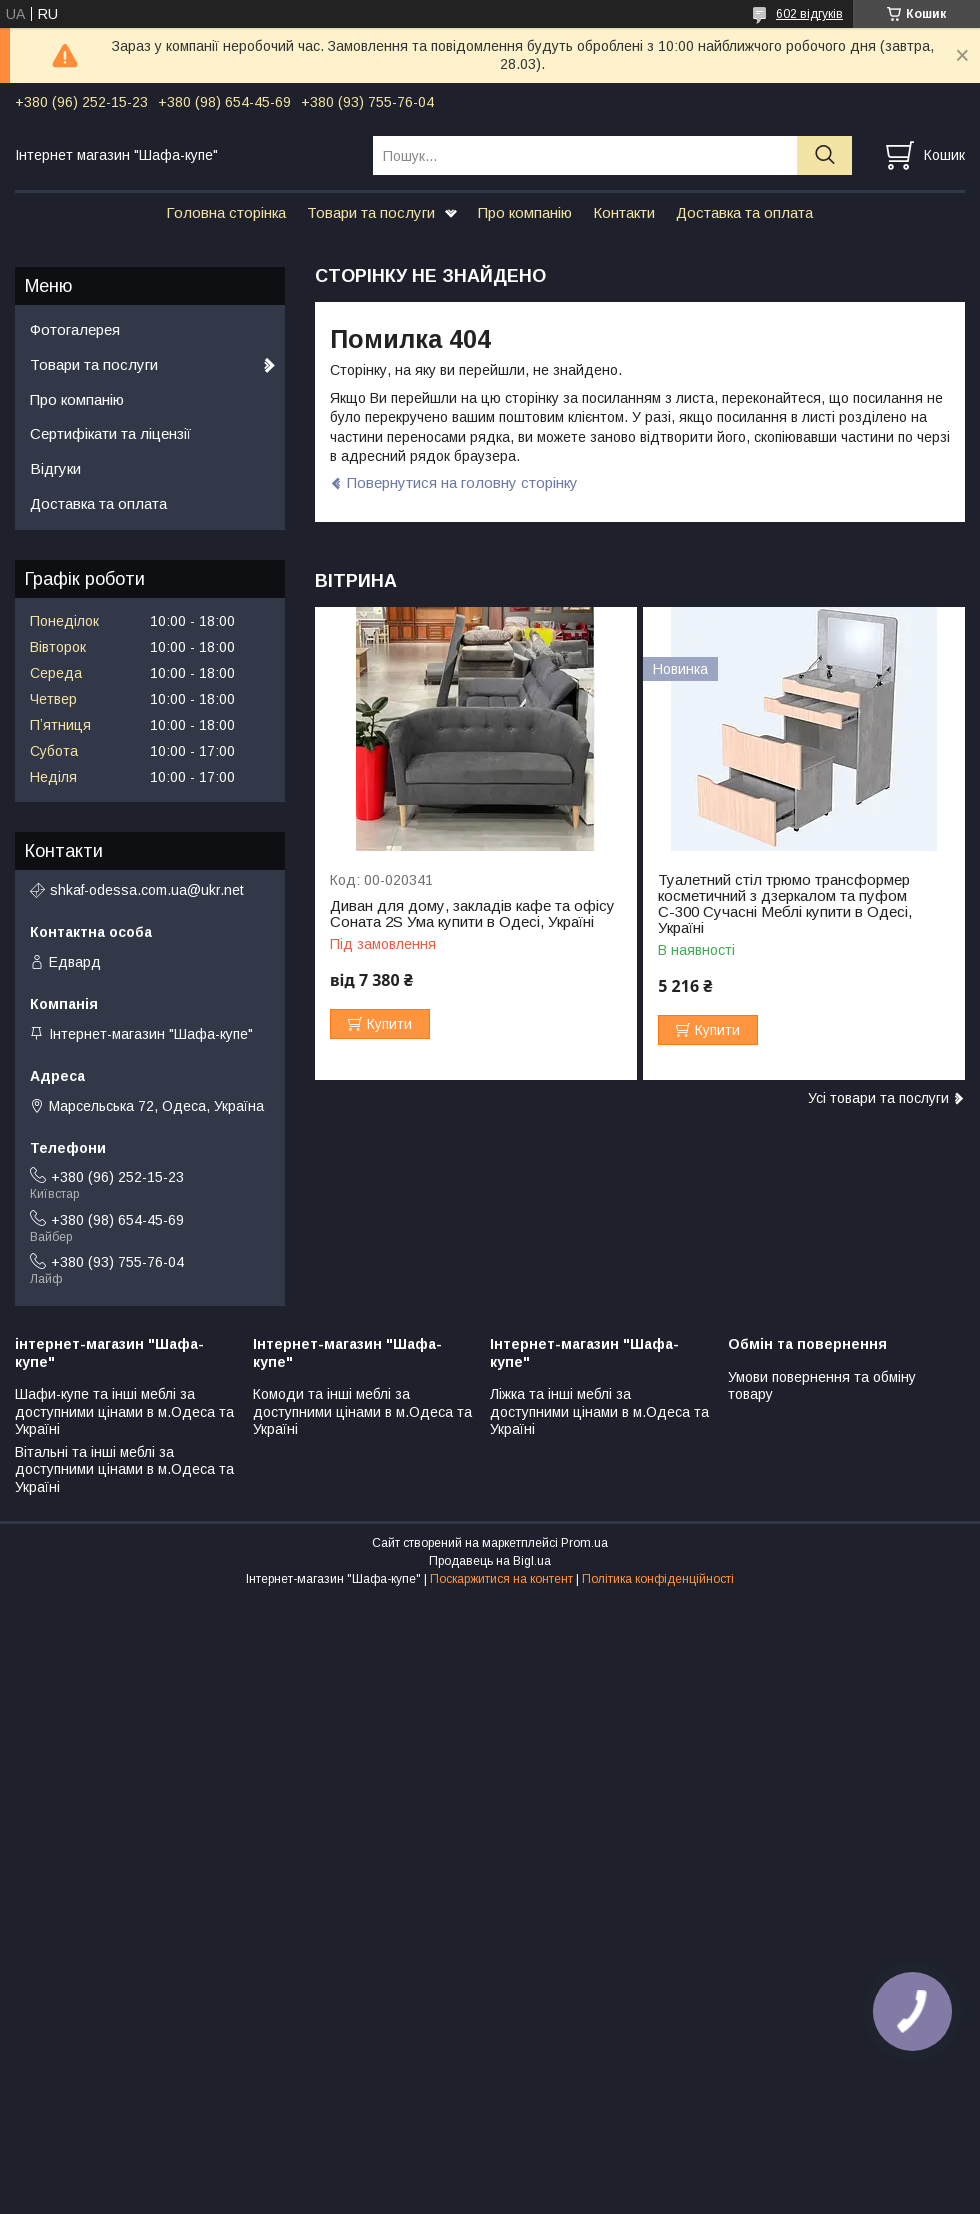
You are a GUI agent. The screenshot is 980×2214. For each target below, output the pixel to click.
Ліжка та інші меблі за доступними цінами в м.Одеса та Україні (599, 1411)
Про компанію (525, 212)
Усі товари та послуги (878, 1098)
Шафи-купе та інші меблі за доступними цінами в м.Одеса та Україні (124, 1411)
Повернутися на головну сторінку (462, 482)
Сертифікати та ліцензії (110, 433)
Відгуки (55, 468)
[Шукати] (824, 155)
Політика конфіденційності (658, 1579)
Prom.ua (584, 1543)
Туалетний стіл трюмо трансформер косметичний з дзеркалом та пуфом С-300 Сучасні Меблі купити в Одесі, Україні (785, 904)
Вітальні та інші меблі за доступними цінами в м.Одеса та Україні (124, 1469)
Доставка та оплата (744, 212)
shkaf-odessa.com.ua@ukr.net (147, 890)
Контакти (624, 212)
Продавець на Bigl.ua (490, 1561)
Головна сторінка (226, 212)
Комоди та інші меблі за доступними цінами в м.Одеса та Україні (362, 1411)
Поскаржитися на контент (501, 1579)
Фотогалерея (75, 329)
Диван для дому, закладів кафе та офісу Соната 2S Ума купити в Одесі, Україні (472, 914)
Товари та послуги (371, 212)
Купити (389, 1024)
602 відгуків (809, 14)
